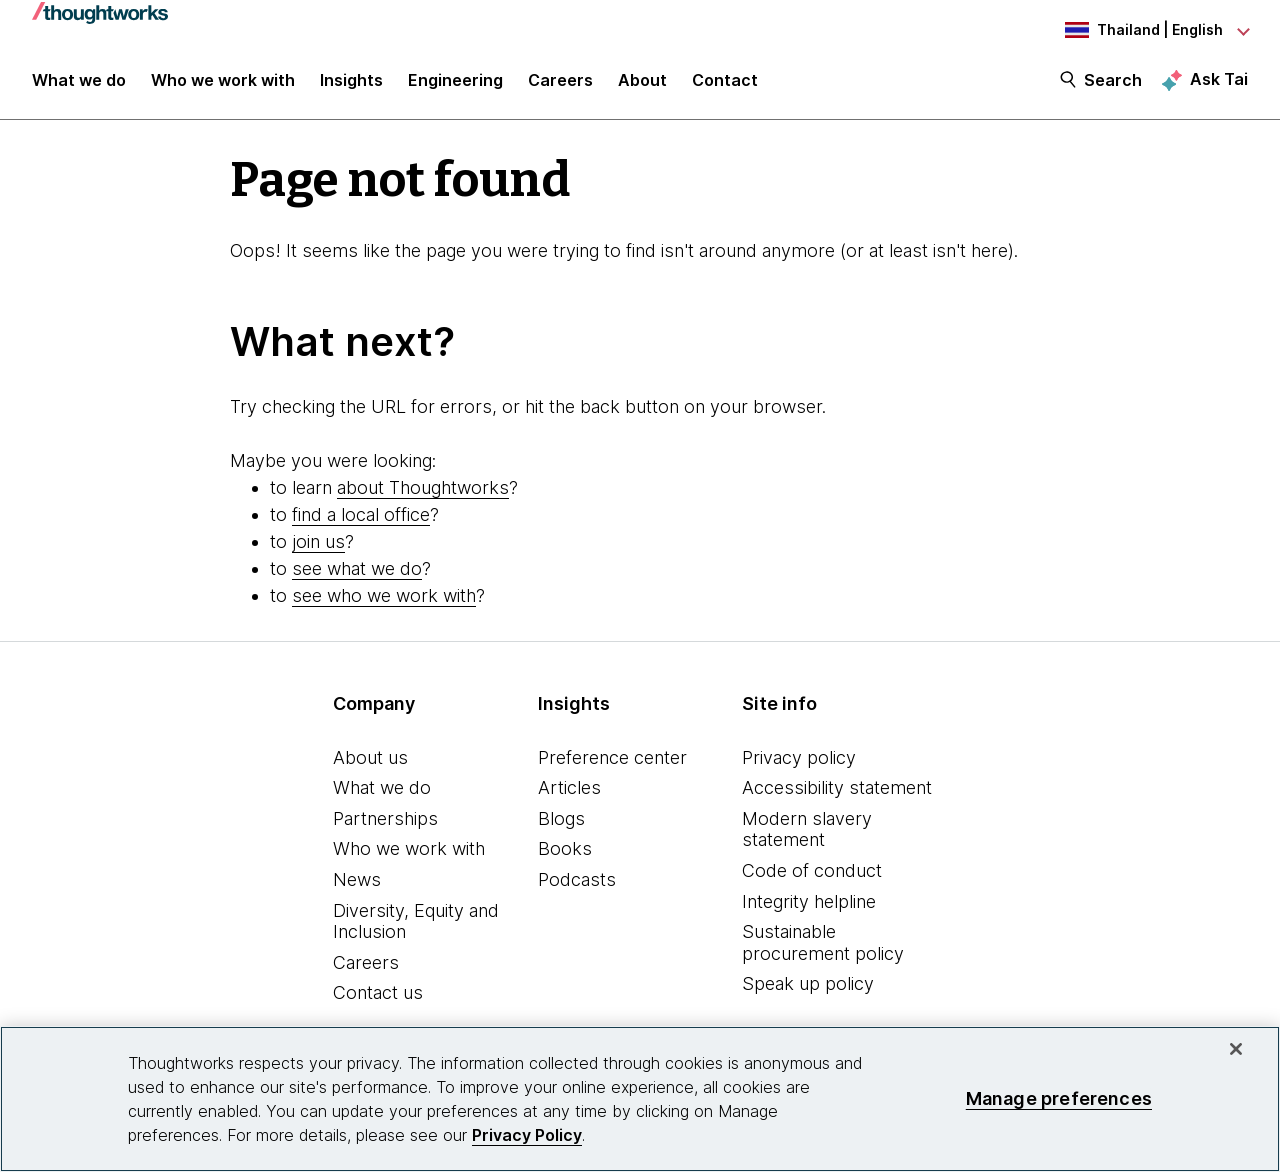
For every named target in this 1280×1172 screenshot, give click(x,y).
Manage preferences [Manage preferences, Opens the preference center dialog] (1059, 1098)
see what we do (357, 568)
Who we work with (409, 848)
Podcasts (577, 879)
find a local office (361, 514)
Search (1113, 82)
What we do (382, 787)
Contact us (378, 992)
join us (318, 541)
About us (370, 757)
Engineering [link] (455, 82)
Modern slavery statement (807, 829)
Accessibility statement (837, 787)
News (357, 879)
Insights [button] (351, 82)
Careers (366, 962)
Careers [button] (560, 82)
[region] (640, 1099)
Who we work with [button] (223, 82)
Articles (569, 787)
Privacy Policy (527, 1135)
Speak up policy (808, 983)
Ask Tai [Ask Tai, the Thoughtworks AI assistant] (1219, 81)
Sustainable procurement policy (823, 942)
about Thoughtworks (423, 487)
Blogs (561, 818)
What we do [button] (79, 82)
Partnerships (385, 818)
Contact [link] (725, 82)
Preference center (612, 757)
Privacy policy (799, 757)
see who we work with (384, 595)
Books (565, 848)
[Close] (1236, 1049)
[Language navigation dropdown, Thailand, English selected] (1138, 30)
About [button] (642, 82)
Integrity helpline (809, 901)
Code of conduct (812, 870)
